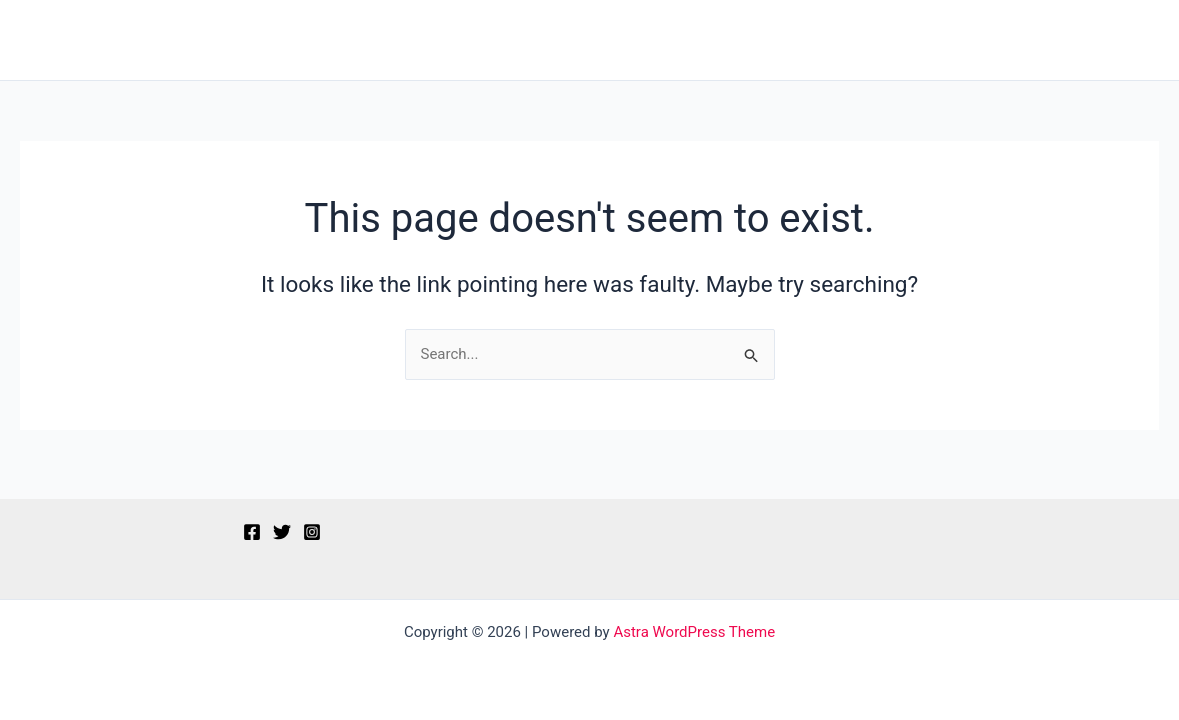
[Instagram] (312, 532)
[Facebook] (252, 532)
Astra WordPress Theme (694, 632)
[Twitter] (282, 532)
